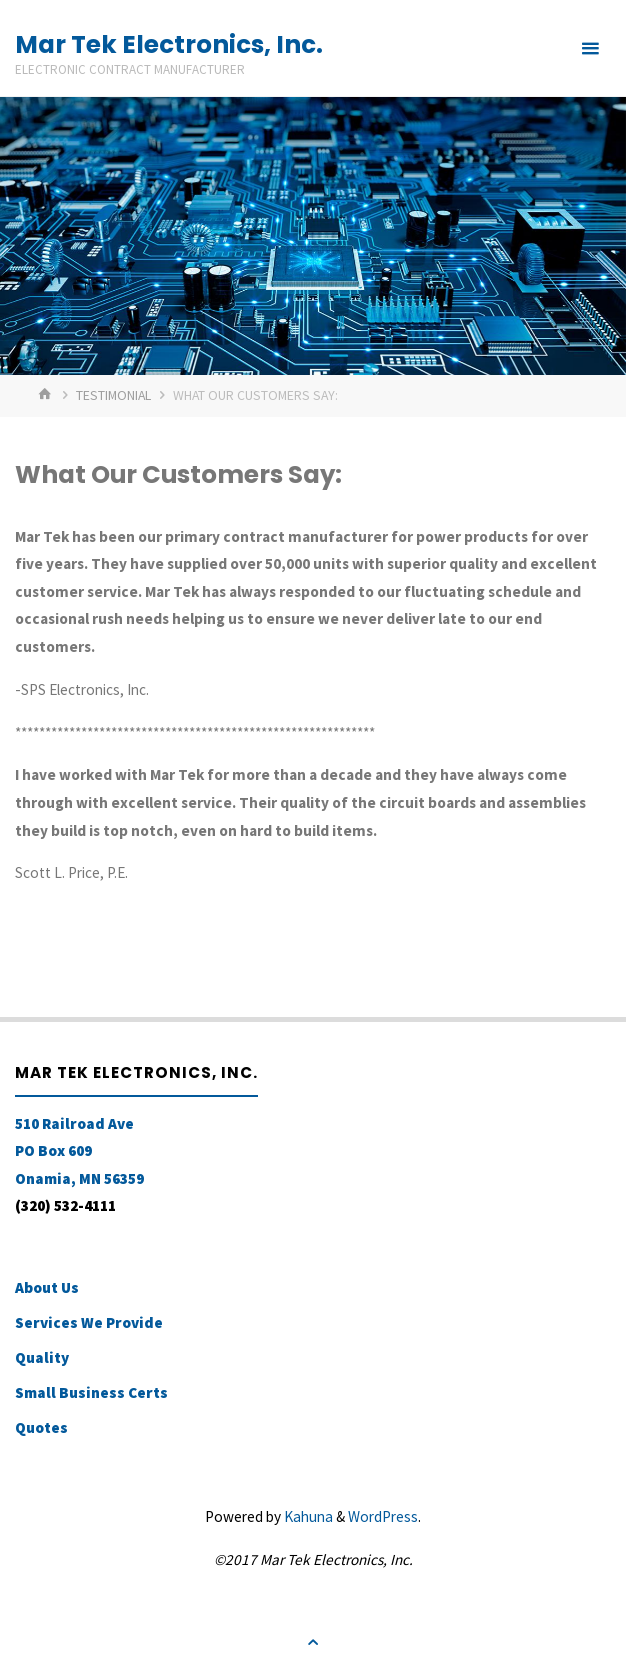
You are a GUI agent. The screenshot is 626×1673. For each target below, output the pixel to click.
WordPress (383, 1516)
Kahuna (307, 1516)
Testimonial (113, 395)
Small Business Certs (91, 1392)
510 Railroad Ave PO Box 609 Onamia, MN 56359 (79, 1151)
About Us (47, 1287)
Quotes (41, 1427)
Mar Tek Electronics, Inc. (169, 44)
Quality (42, 1357)
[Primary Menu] (590, 48)
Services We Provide (89, 1322)
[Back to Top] (313, 1642)
